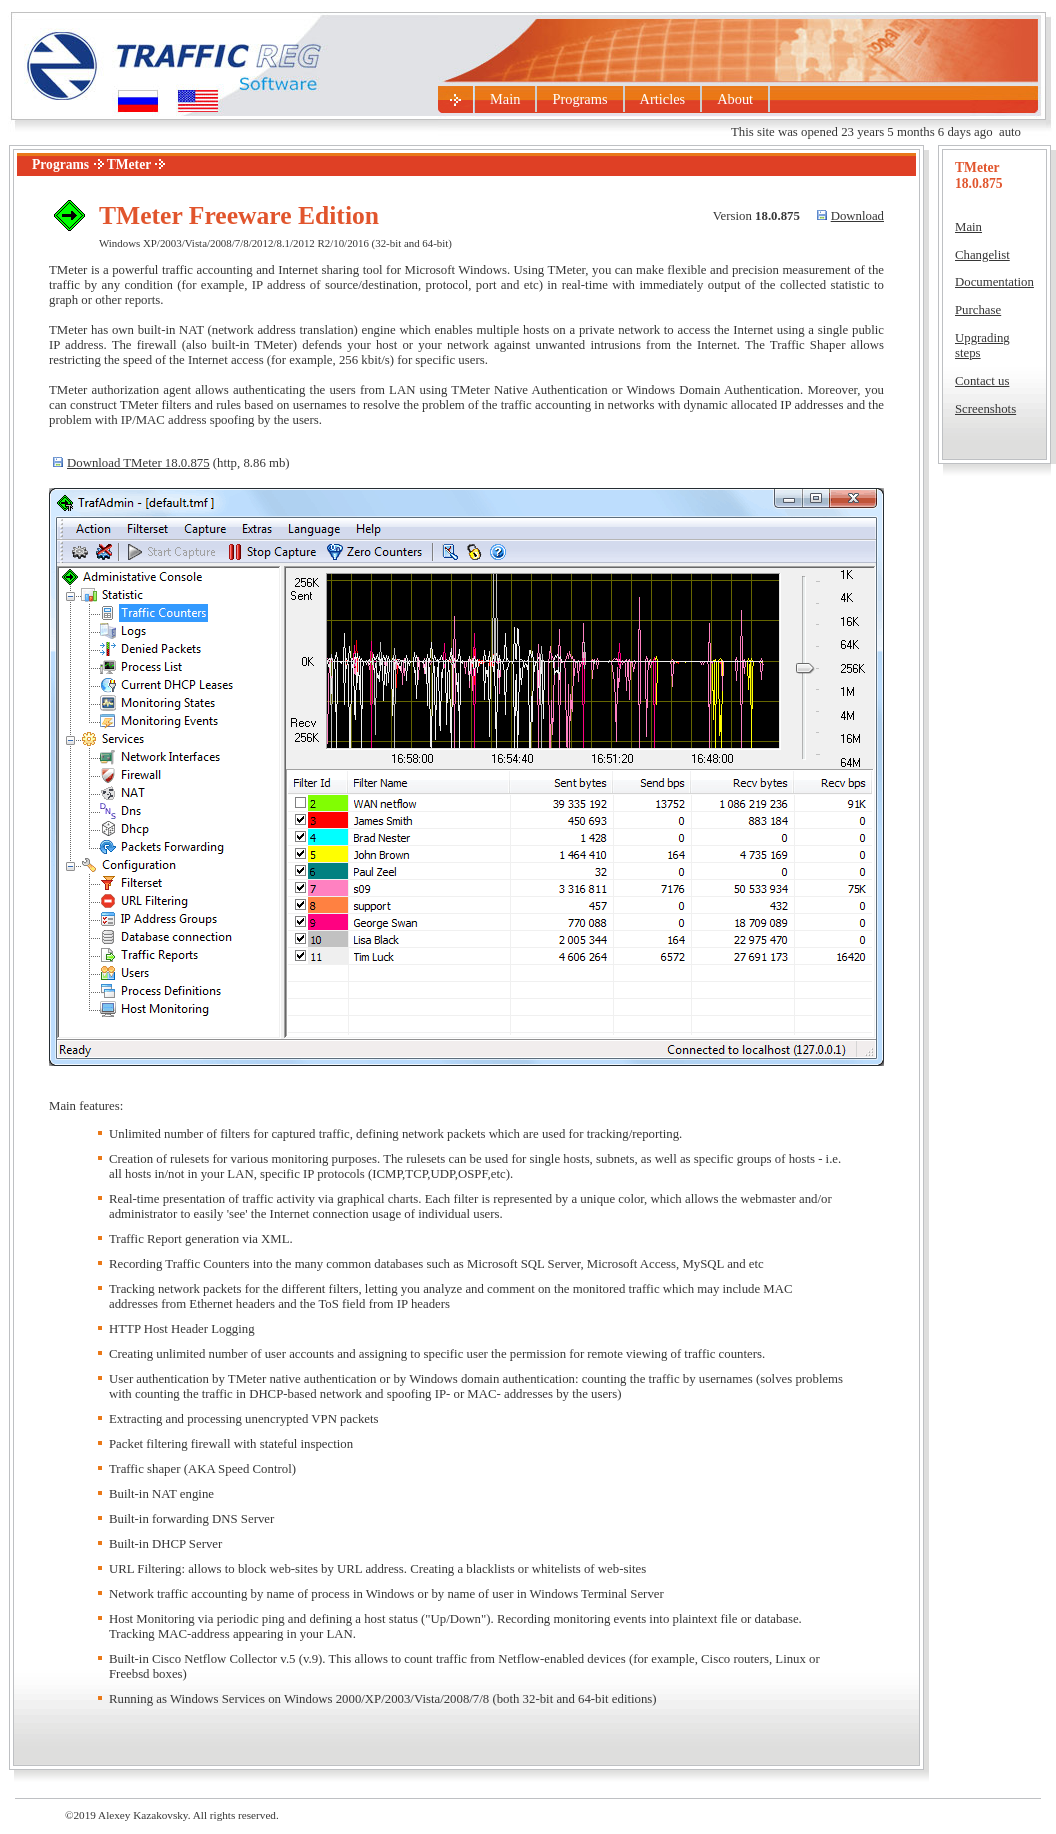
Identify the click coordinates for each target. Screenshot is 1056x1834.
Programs (579, 99)
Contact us (982, 381)
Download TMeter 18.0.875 (138, 463)
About (735, 99)
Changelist (982, 255)
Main (505, 99)
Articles (663, 99)
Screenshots (985, 409)
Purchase (978, 310)
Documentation (994, 282)
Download (857, 216)
